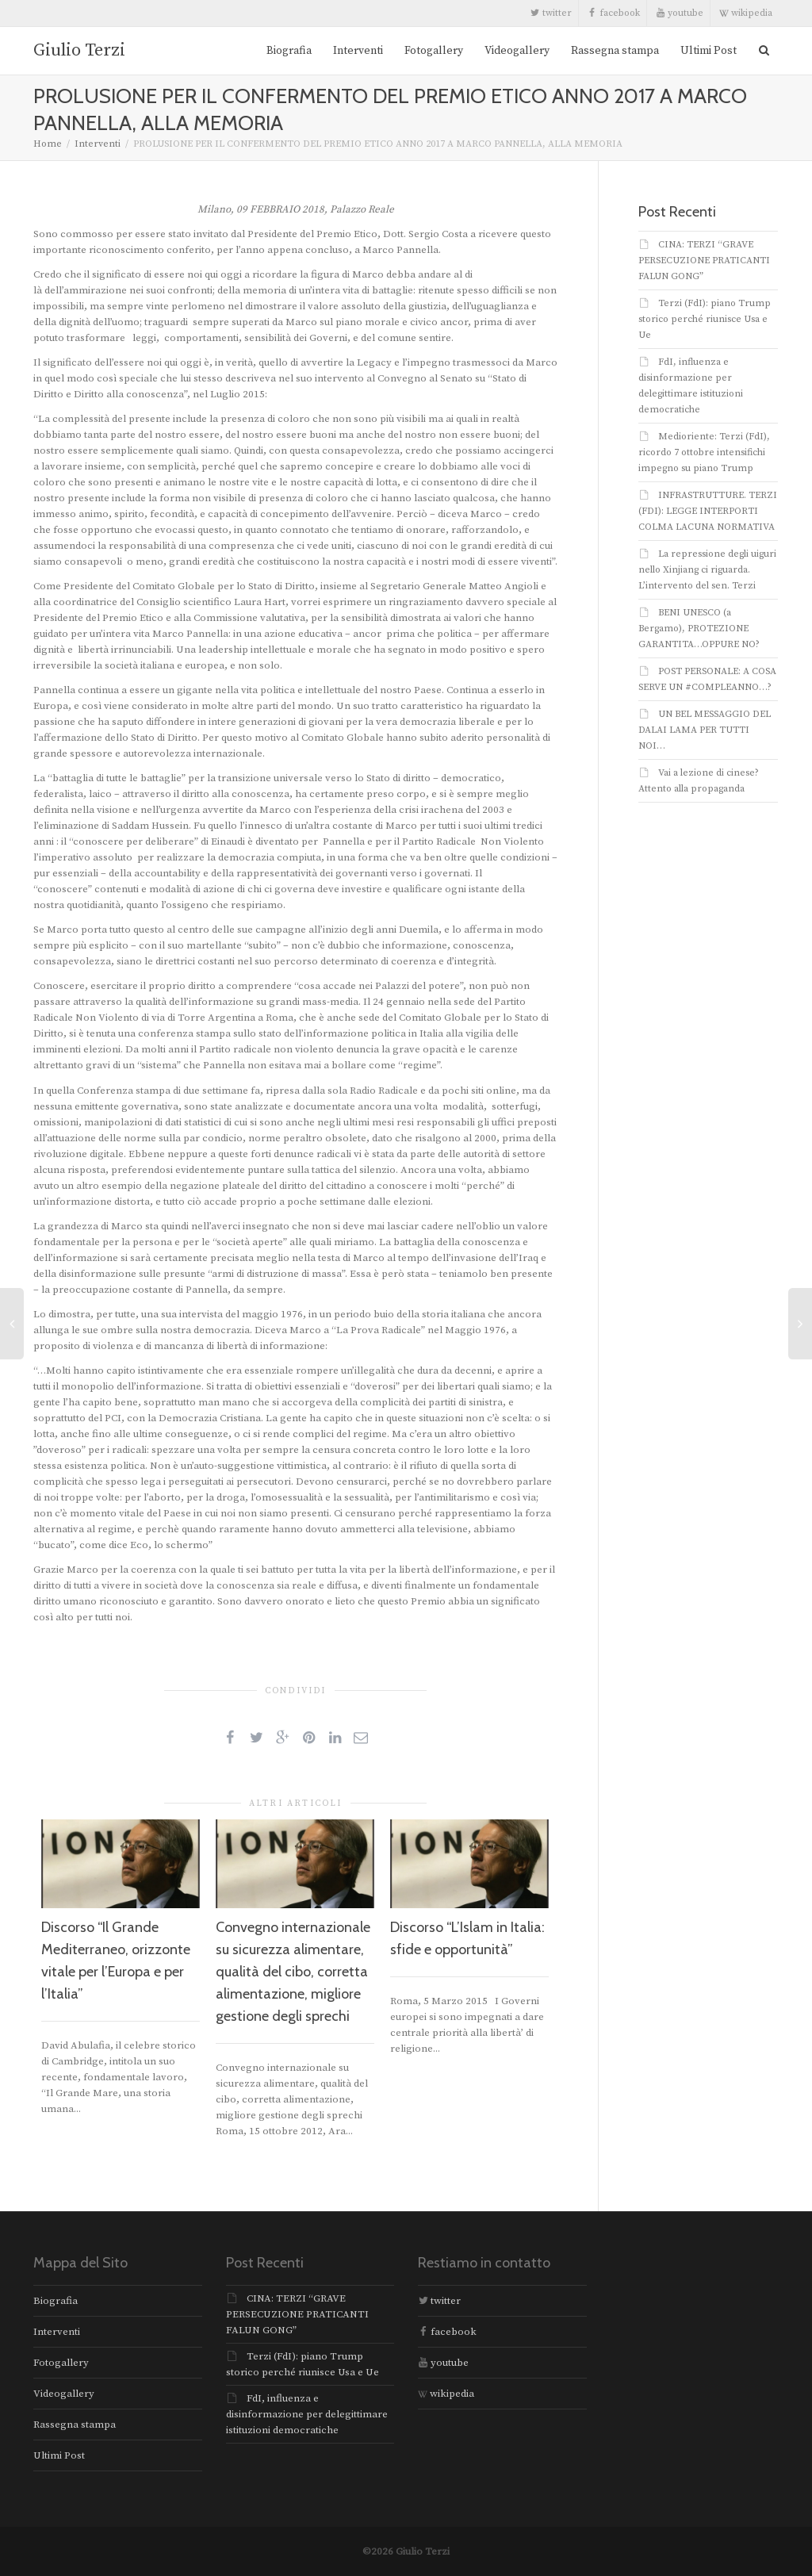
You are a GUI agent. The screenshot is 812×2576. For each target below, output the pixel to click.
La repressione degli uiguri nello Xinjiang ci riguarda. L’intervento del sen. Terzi (707, 570)
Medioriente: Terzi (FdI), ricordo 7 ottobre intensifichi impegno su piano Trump (704, 452)
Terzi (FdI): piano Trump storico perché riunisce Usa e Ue (704, 319)
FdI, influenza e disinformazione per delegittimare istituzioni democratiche (307, 2414)
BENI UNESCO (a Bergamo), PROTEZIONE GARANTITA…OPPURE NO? (699, 628)
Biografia (289, 51)
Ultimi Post (708, 51)
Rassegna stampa (615, 51)
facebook (614, 13)
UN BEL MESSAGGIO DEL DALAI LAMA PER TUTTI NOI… (704, 730)
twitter (551, 13)
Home (47, 144)
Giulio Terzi (79, 50)
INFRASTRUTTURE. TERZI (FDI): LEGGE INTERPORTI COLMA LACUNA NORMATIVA (707, 511)
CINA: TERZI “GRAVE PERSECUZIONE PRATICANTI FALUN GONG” (704, 260)
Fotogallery (433, 51)
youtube (679, 13)
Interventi (358, 51)
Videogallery (517, 51)
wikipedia (745, 13)
